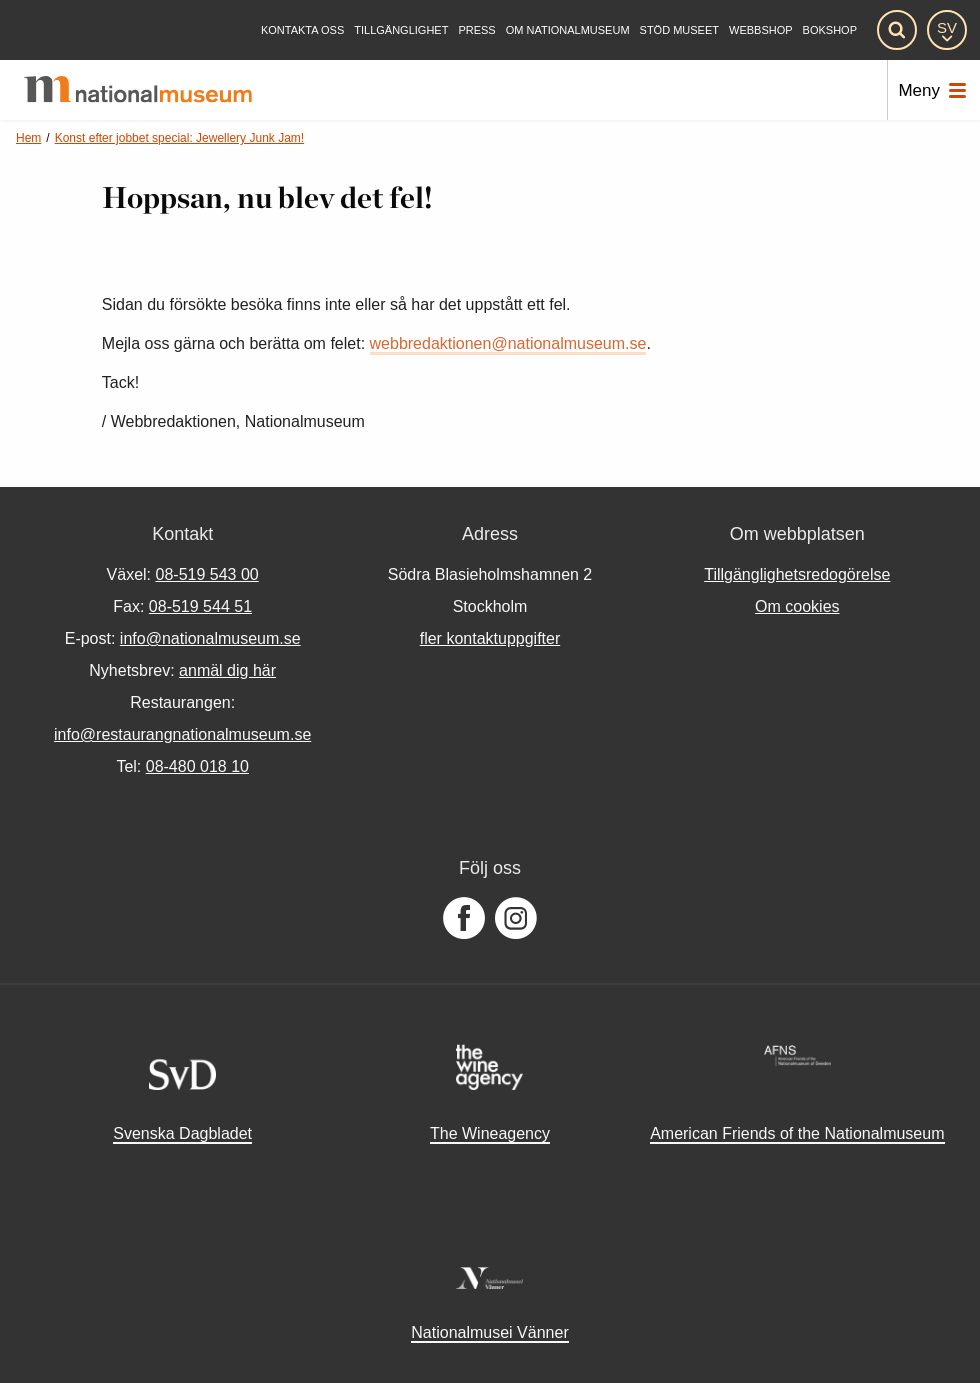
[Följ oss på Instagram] (516, 919)
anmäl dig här (227, 670)
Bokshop (830, 30)
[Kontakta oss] (302, 30)
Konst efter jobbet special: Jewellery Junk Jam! (179, 138)
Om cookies (797, 606)
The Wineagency (490, 1133)
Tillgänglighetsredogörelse (797, 574)
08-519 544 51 (200, 606)
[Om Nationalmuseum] (568, 30)
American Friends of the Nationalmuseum (797, 1133)
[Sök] (897, 30)
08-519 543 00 (207, 574)
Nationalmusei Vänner (489, 1332)
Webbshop (761, 30)
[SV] (947, 30)
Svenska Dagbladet (182, 1133)
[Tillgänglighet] (401, 30)
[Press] (476, 30)
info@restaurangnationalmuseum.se (182, 734)
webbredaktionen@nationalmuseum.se (508, 343)
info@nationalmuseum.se (210, 638)
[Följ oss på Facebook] (464, 919)
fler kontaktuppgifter (490, 638)
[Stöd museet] (679, 30)
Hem (28, 138)
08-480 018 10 (197, 766)
